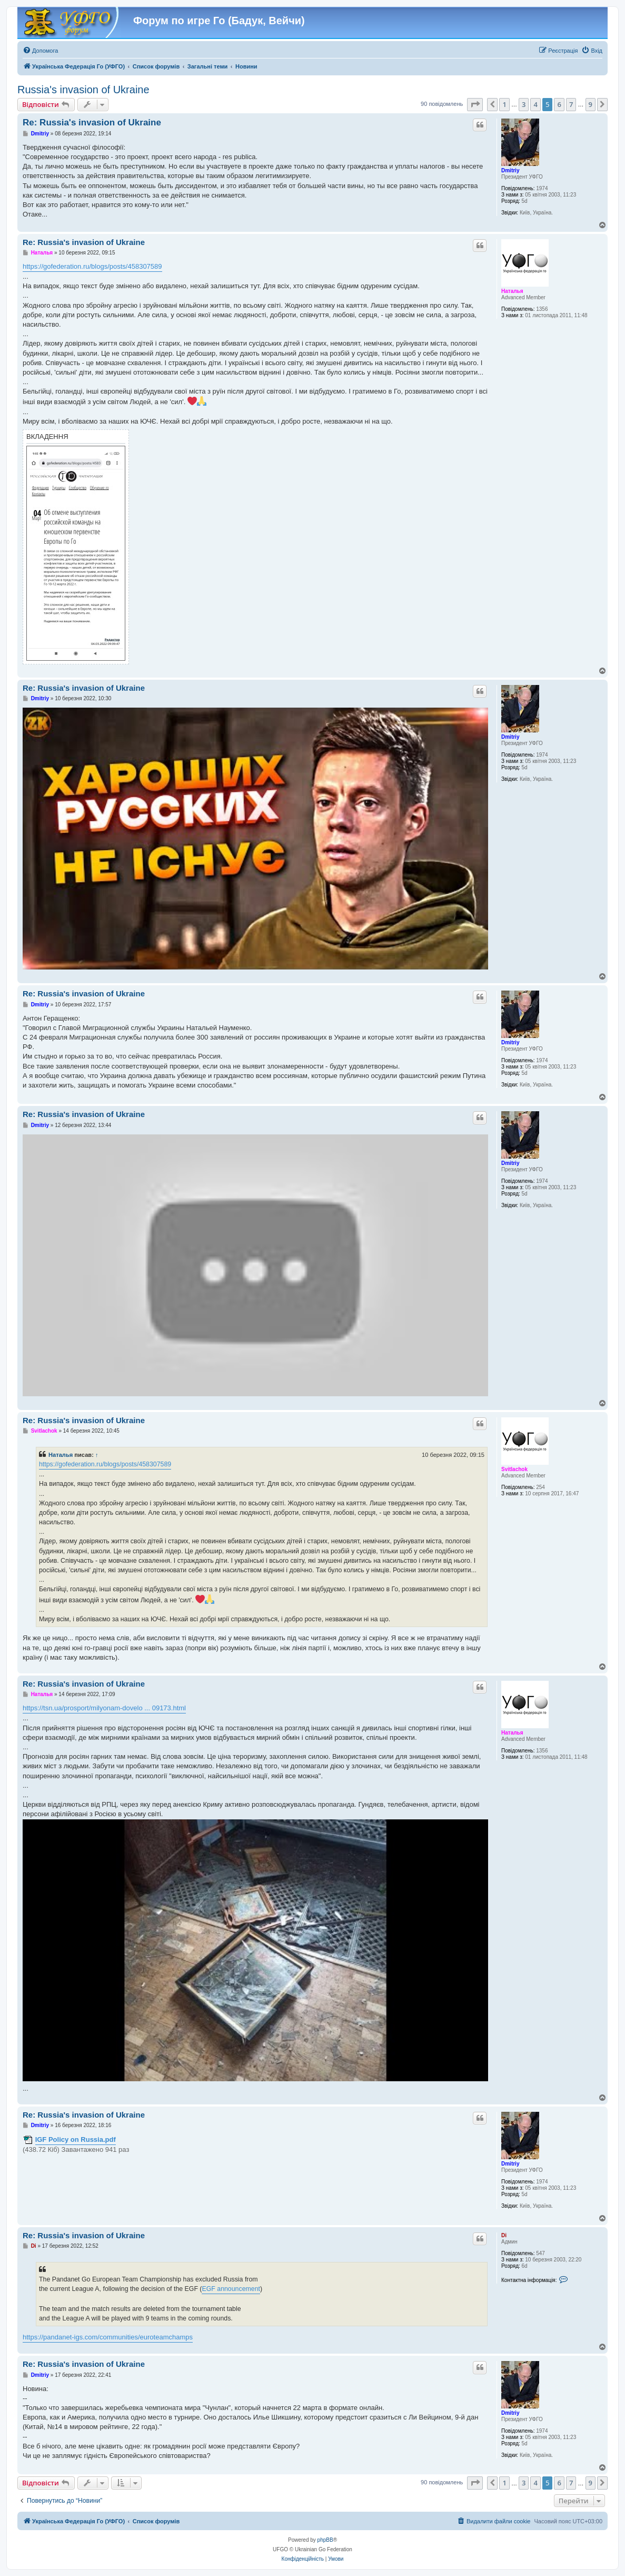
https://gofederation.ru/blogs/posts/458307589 (92, 266)
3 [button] (523, 104)
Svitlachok (514, 1469)
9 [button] (590, 104)
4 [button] (535, 104)
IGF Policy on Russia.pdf (75, 2139)
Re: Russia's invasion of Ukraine (92, 122)
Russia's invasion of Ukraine (83, 89)
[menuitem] (40, 50)
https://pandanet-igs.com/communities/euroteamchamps (108, 2337)
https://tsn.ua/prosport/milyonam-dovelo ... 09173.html (104, 1708)
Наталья (512, 291)
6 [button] (559, 104)
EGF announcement (231, 2289)
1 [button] (504, 104)
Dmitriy (510, 170)
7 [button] (571, 104)
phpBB (325, 2540)
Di (504, 2235)
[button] (475, 104)
